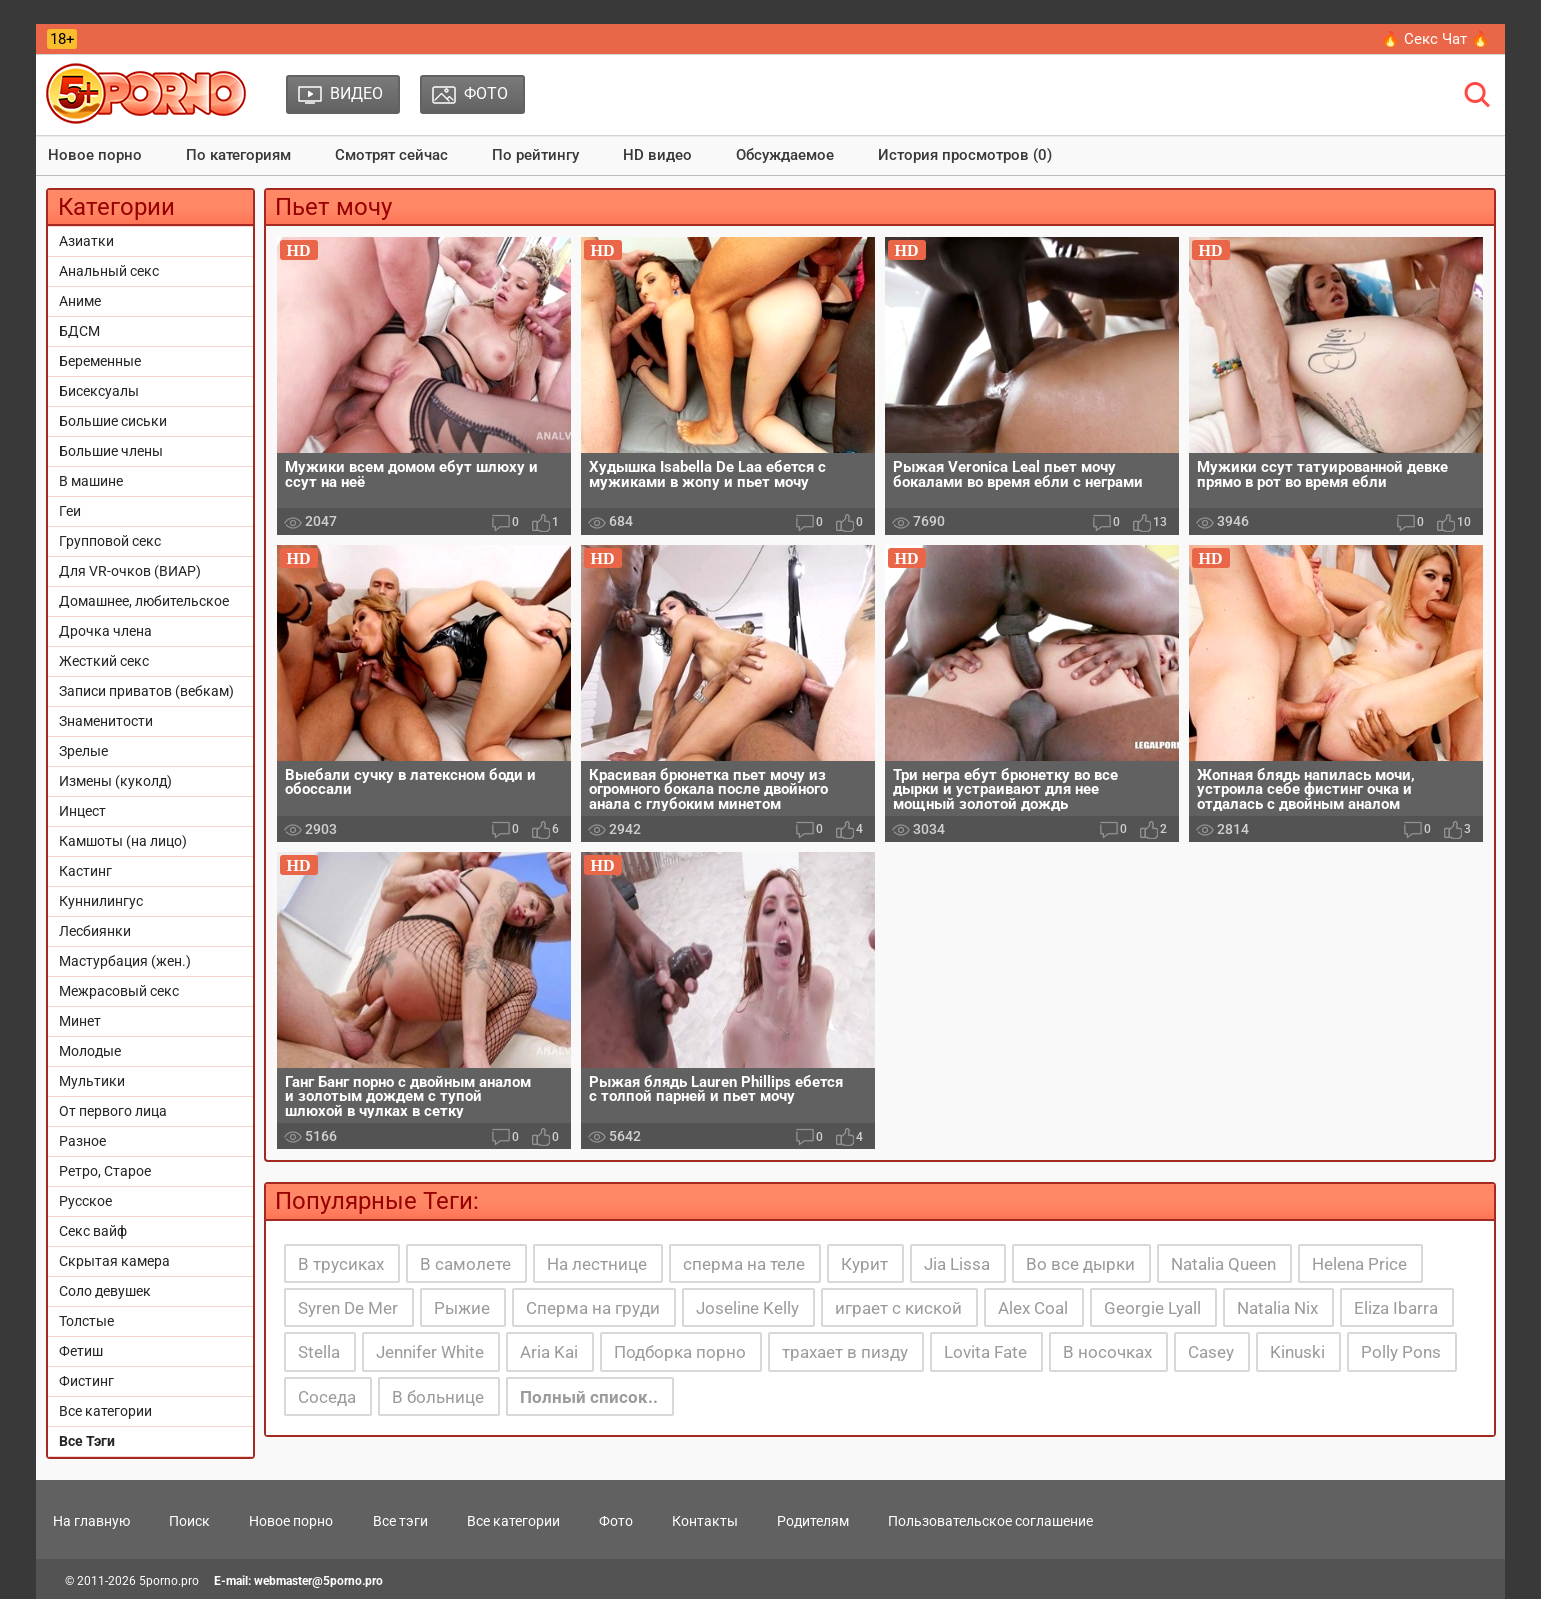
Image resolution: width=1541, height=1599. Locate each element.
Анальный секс (109, 271)
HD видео (657, 155)
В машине (91, 481)
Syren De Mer (348, 1308)
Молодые (90, 1051)
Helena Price (1359, 1264)
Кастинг (85, 871)
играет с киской (898, 1308)
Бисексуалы (99, 391)
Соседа (327, 1397)
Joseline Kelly (747, 1308)
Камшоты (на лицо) (123, 841)
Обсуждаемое (785, 155)
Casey (1211, 1352)
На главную (91, 1521)
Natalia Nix (1277, 1308)
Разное (82, 1141)
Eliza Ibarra (1396, 1308)
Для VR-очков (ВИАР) (130, 571)
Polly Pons (1401, 1352)
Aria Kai (549, 1352)
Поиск (189, 1521)
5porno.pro (169, 1581)
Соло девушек (105, 1291)
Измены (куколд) (115, 781)
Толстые (86, 1321)
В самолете (465, 1264)
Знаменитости (106, 721)
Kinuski (1297, 1352)
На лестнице (597, 1264)
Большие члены (111, 451)
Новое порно (95, 155)
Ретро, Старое (105, 1171)
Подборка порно (680, 1352)
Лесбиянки (95, 931)
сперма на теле (744, 1264)
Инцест (82, 811)
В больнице (438, 1397)
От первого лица (113, 1111)
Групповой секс (110, 541)
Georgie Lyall (1152, 1308)
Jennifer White (430, 1352)
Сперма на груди (593, 1308)
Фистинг (86, 1381)
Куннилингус (101, 901)
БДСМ (79, 331)
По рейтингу (535, 155)
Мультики (92, 1081)
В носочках (1107, 1352)
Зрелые (83, 751)
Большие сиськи (113, 421)
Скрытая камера (114, 1261)
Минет (80, 1021)
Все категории (105, 1411)
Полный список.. (589, 1397)
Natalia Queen (1223, 1264)
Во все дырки (1080, 1264)
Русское (85, 1201)
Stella (319, 1352)
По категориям (238, 155)
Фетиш (81, 1351)
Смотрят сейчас (391, 155)
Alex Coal (1033, 1308)
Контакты (705, 1521)
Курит (864, 1264)
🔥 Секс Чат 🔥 (1435, 39)
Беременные (100, 361)
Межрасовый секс (119, 991)
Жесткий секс (104, 661)
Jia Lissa (957, 1264)
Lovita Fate (985, 1352)
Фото (616, 1521)
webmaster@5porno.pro (318, 1581)
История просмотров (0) (965, 155)
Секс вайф (93, 1231)
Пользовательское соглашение (990, 1521)
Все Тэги (87, 1441)
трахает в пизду (845, 1352)
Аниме (80, 301)
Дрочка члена (105, 631)
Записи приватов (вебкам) (146, 691)
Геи (70, 511)
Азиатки (86, 241)
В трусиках (341, 1264)
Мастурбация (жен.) (125, 961)
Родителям (813, 1521)
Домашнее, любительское (144, 601)
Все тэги (400, 1521)
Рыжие (462, 1308)
